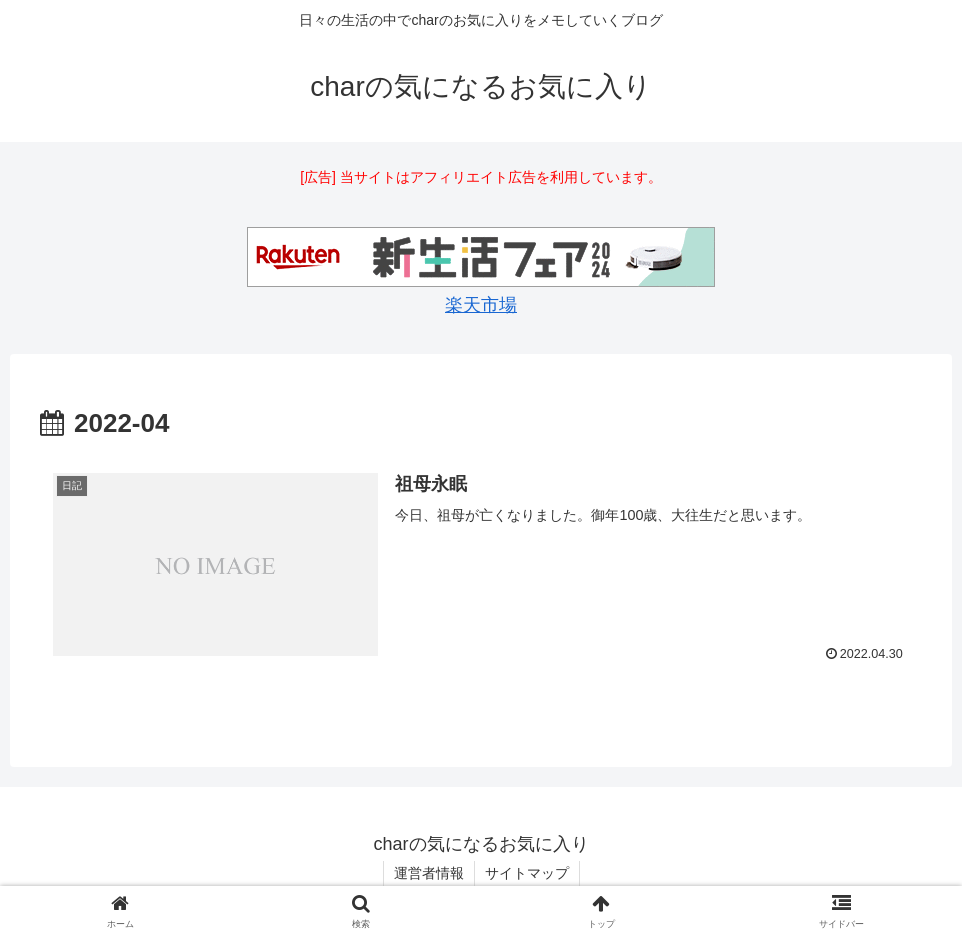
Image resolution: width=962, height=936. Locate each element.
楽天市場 (481, 305)
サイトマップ (527, 873)
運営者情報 (429, 873)
